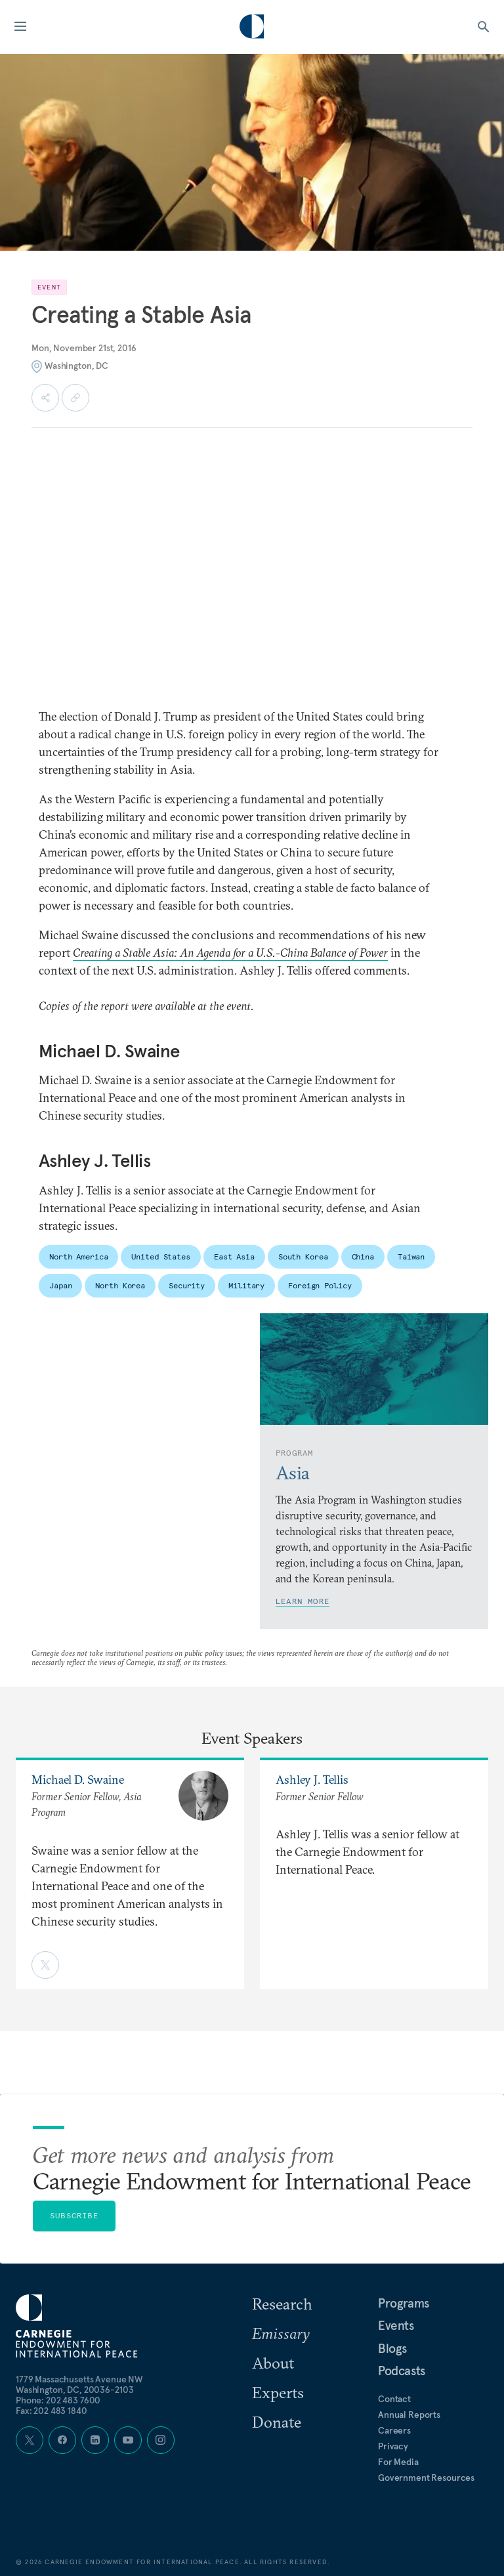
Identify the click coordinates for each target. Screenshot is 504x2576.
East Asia (234, 1256)
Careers (394, 2430)
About (273, 2363)
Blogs (392, 2348)
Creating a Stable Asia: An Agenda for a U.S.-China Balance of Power (230, 952)
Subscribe (74, 2215)
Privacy (393, 2446)
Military (246, 1285)
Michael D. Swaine (78, 1779)
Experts (278, 2392)
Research (282, 2303)
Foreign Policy (319, 1285)
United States (160, 1256)
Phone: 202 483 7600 (58, 2400)
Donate (276, 2422)
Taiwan (411, 1256)
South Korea (303, 1256)
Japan (60, 1285)
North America (78, 1256)
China (363, 1256)
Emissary (281, 2333)
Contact (394, 2399)
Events (396, 2325)
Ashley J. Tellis (312, 1779)
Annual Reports (409, 2414)
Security (187, 1285)
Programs (403, 2303)
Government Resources (426, 2477)
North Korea (120, 1285)
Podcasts (401, 2370)
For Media (398, 2462)
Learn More (302, 1601)
